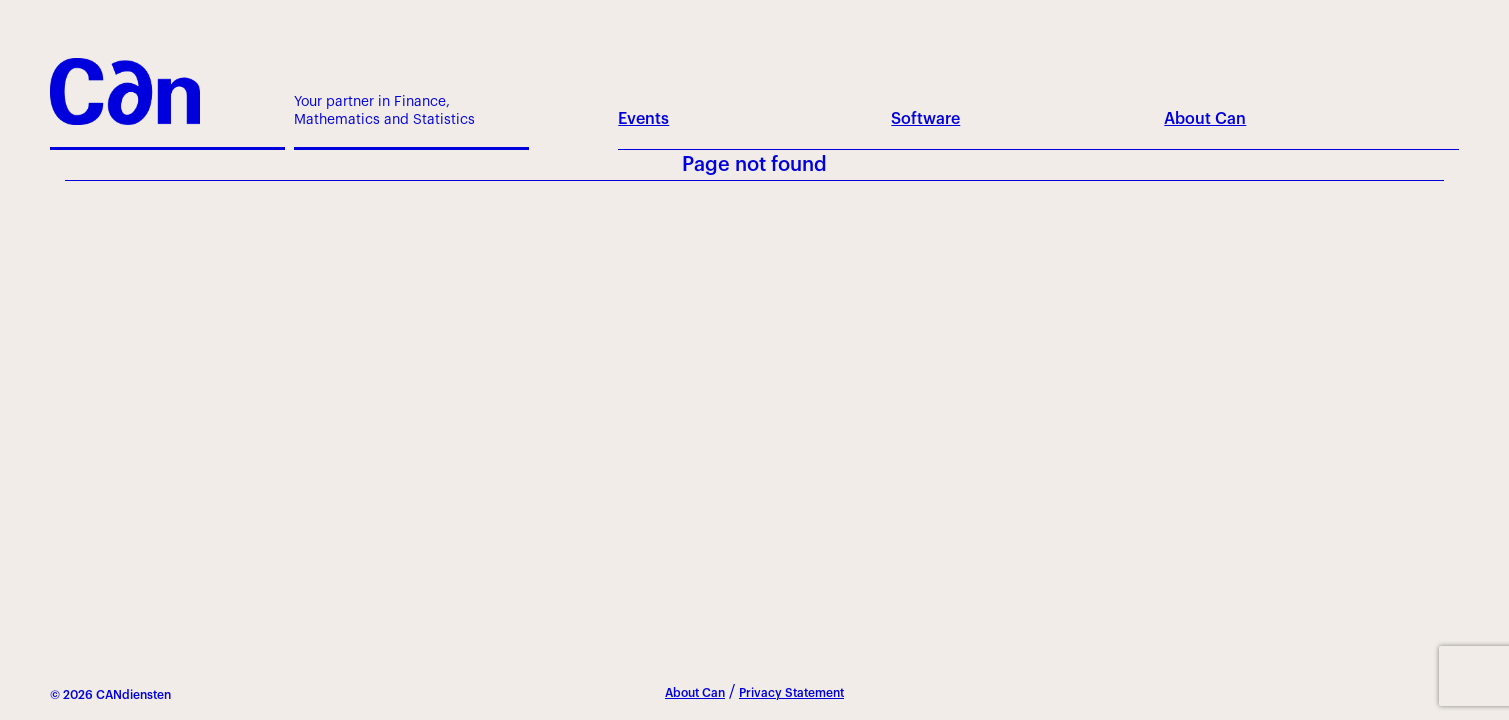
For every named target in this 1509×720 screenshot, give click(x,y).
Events (643, 119)
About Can (1205, 119)
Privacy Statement (791, 693)
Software (925, 119)
